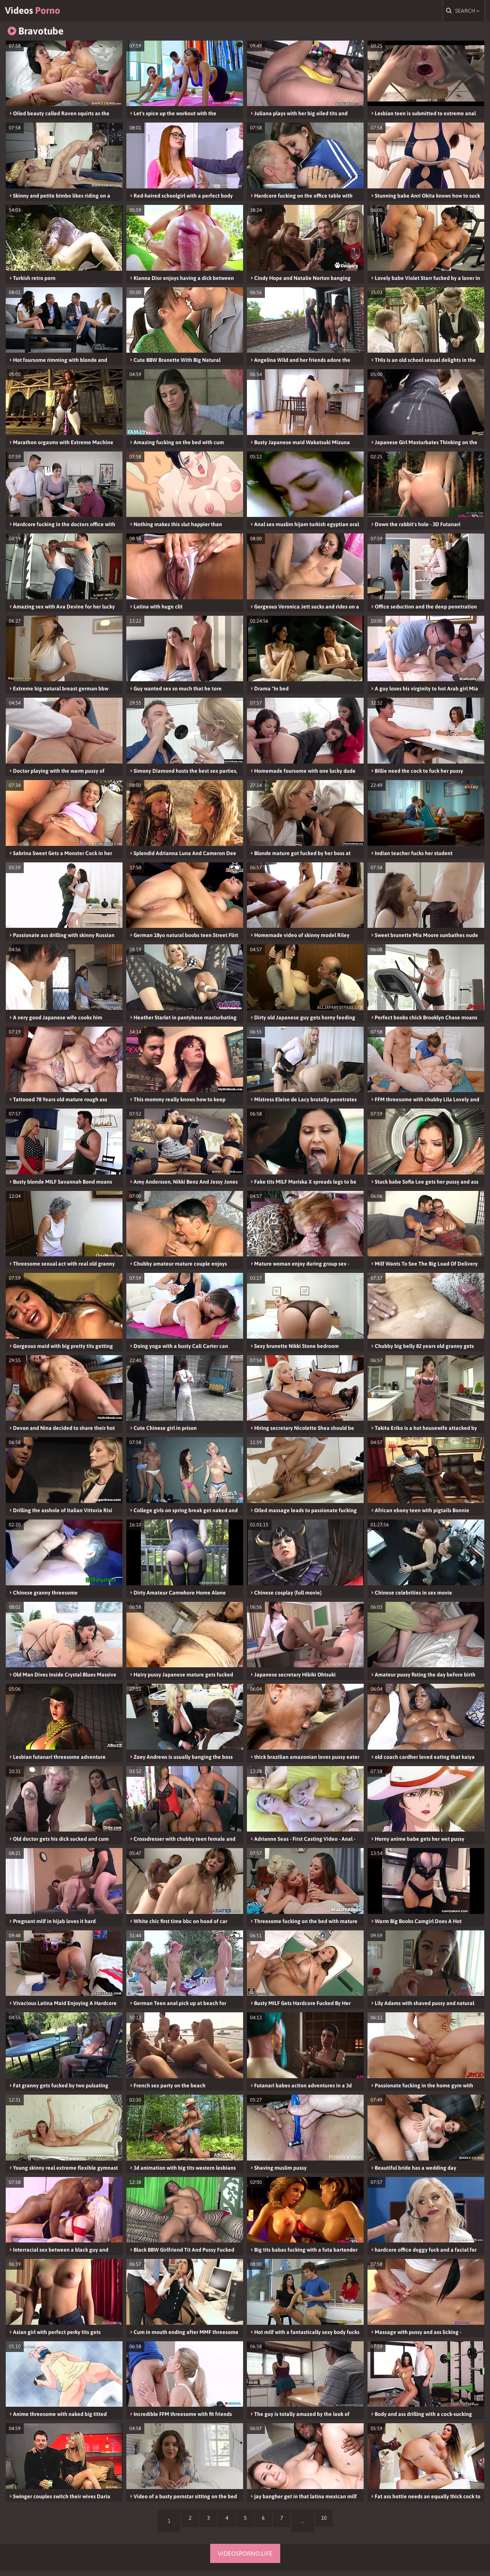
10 (340, 2526)
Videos (47, 13)
